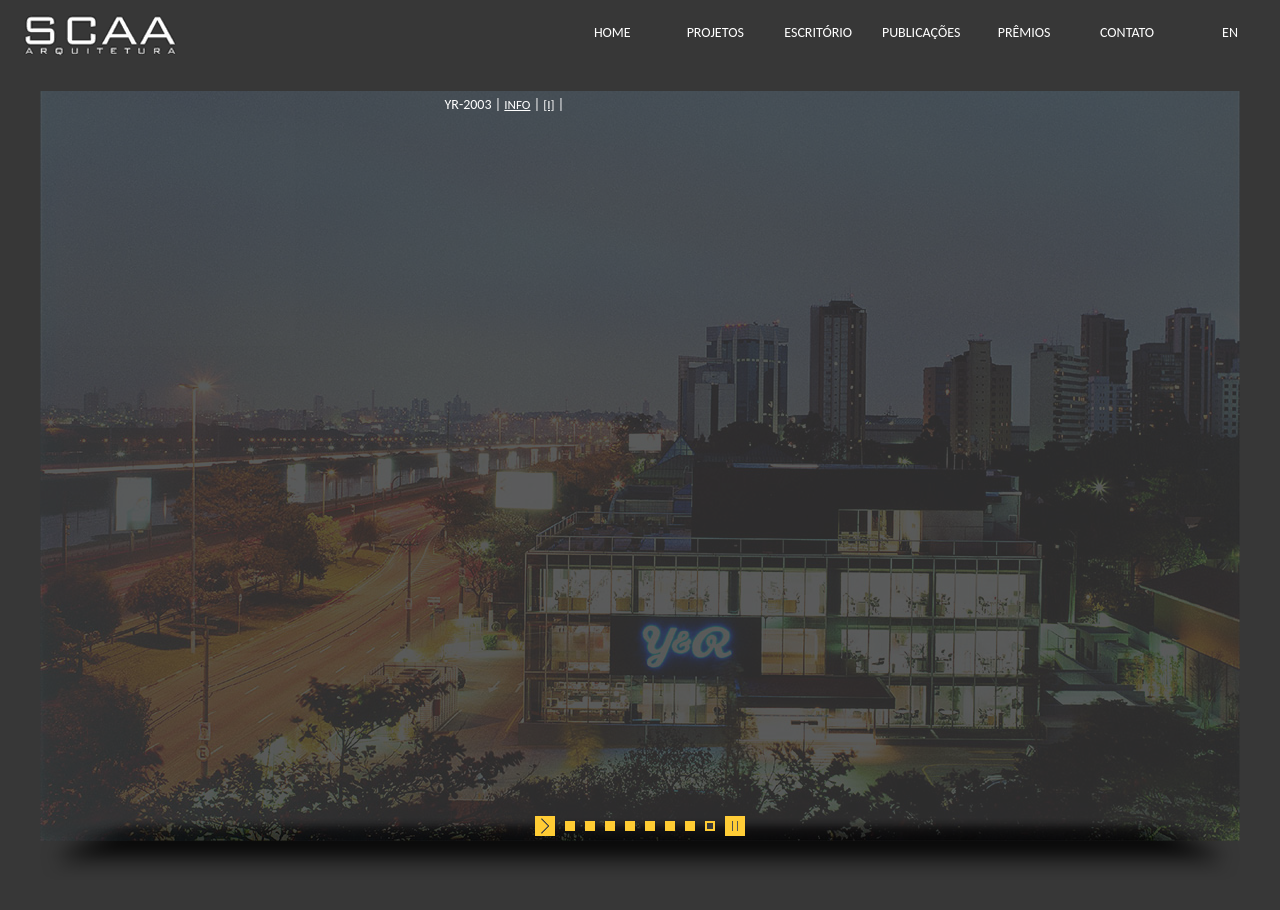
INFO (655, 104)
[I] (686, 104)
